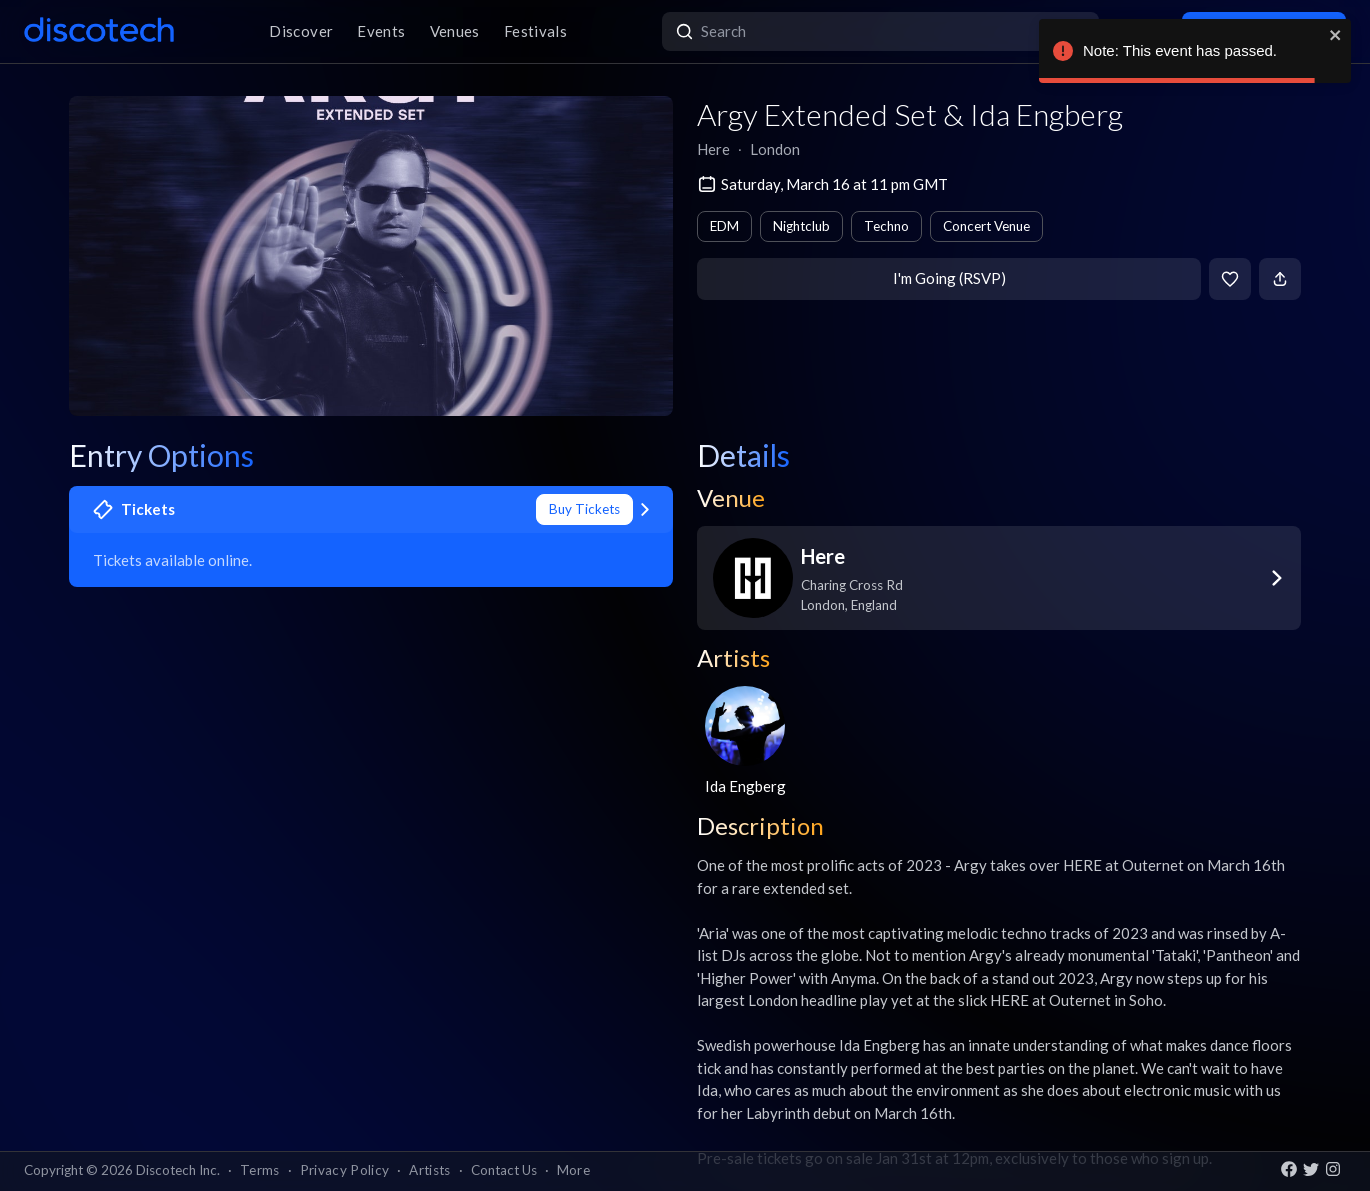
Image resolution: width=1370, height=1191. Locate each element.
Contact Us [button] (504, 1170)
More (573, 1170)
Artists (429, 1170)
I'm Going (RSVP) (949, 278)
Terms (260, 1170)
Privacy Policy (345, 1170)
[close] (1336, 35)
